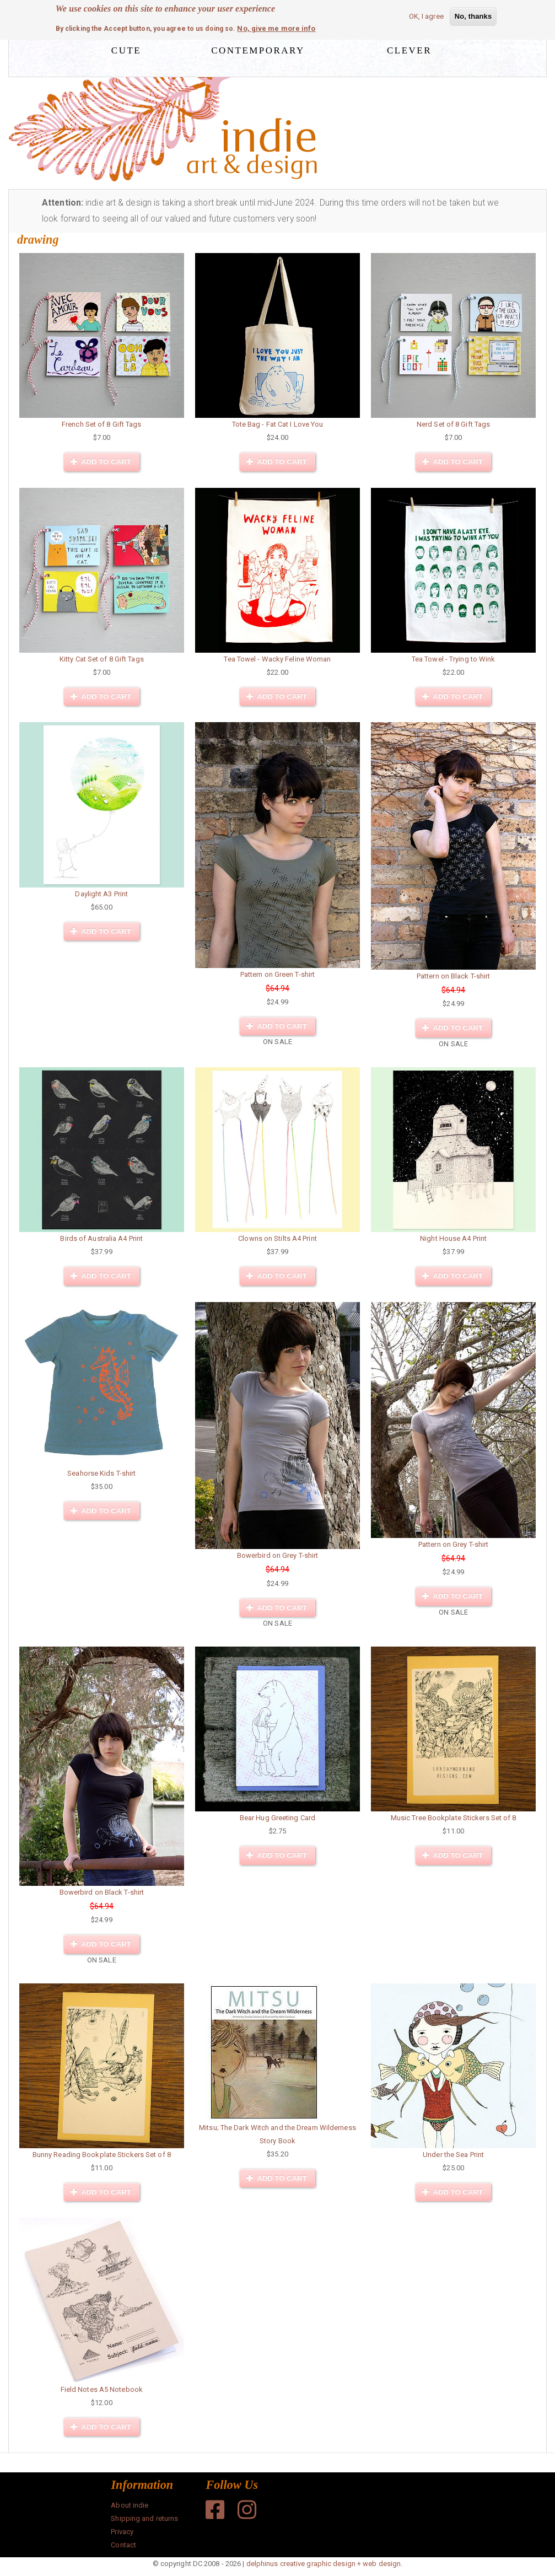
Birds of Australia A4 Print (101, 1238)
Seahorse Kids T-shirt (101, 1473)
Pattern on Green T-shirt (277, 974)
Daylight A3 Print (101, 894)
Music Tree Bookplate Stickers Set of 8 (453, 1818)
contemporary (257, 48)
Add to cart (101, 462)
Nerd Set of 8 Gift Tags (453, 424)
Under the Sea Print (453, 2154)
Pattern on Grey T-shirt (453, 1544)
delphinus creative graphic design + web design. (324, 2563)
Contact (123, 2545)
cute (126, 48)
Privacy (122, 2531)
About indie (129, 2505)
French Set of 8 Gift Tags (102, 424)
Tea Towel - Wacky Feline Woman (277, 659)
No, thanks (473, 16)
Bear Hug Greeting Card (277, 1818)
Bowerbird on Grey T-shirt (278, 1555)
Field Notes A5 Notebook (102, 2389)
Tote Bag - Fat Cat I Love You (278, 424)
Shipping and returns (144, 2518)
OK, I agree (426, 16)
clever (409, 48)
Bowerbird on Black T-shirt (102, 1892)
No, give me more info (276, 28)
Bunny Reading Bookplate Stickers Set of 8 (102, 2154)
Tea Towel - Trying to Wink (453, 659)
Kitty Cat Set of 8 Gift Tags (102, 659)
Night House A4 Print (453, 1238)
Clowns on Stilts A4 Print (277, 1238)
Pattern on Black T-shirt (453, 976)
